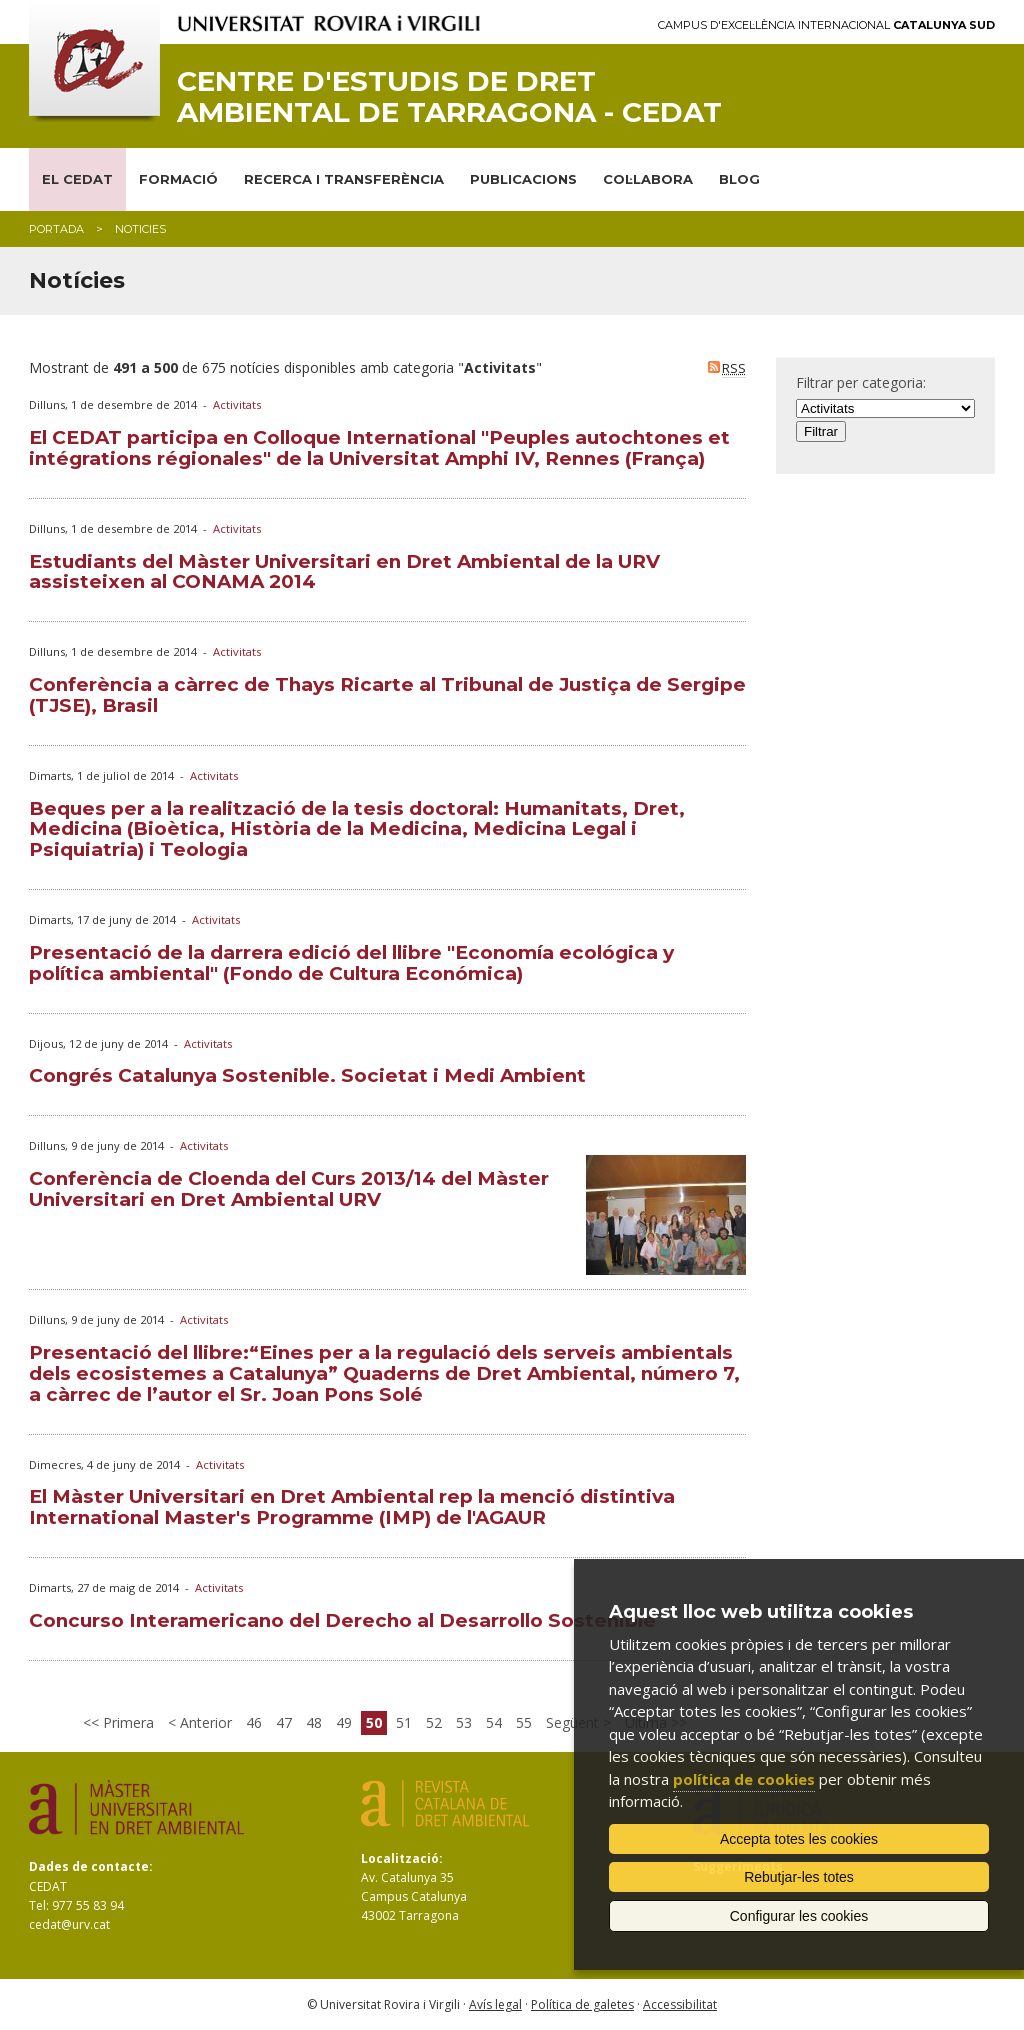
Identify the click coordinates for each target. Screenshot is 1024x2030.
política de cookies (744, 1779)
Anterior (204, 1722)
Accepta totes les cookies (799, 1839)
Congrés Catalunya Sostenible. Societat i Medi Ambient (307, 1075)
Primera (126, 1722)
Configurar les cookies (799, 1916)
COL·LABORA (648, 179)
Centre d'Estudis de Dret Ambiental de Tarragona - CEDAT (449, 97)
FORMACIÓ (178, 179)
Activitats (237, 404)
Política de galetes (582, 2004)
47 (284, 1722)
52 (434, 1722)
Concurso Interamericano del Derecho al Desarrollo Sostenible (342, 1620)
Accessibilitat (680, 2004)
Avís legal (495, 2004)
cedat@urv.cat (69, 1924)
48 (314, 1722)
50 (374, 1722)
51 (404, 1722)
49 (344, 1722)
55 (524, 1722)
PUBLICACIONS (523, 179)
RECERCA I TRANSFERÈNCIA (344, 179)
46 (254, 1722)
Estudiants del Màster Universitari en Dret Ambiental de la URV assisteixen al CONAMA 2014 (344, 572)
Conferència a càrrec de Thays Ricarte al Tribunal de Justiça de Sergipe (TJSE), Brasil (387, 695)
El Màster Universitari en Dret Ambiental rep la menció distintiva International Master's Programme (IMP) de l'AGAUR (352, 1507)
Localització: (402, 1858)
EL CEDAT (77, 179)
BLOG (739, 179)
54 (494, 1722)
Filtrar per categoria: (861, 382)
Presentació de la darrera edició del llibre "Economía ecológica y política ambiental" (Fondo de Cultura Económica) (351, 963)
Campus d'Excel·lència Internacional (826, 25)
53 (464, 1722)
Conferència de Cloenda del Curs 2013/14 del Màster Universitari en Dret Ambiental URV (289, 1189)
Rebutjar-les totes (799, 1877)
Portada (56, 229)
